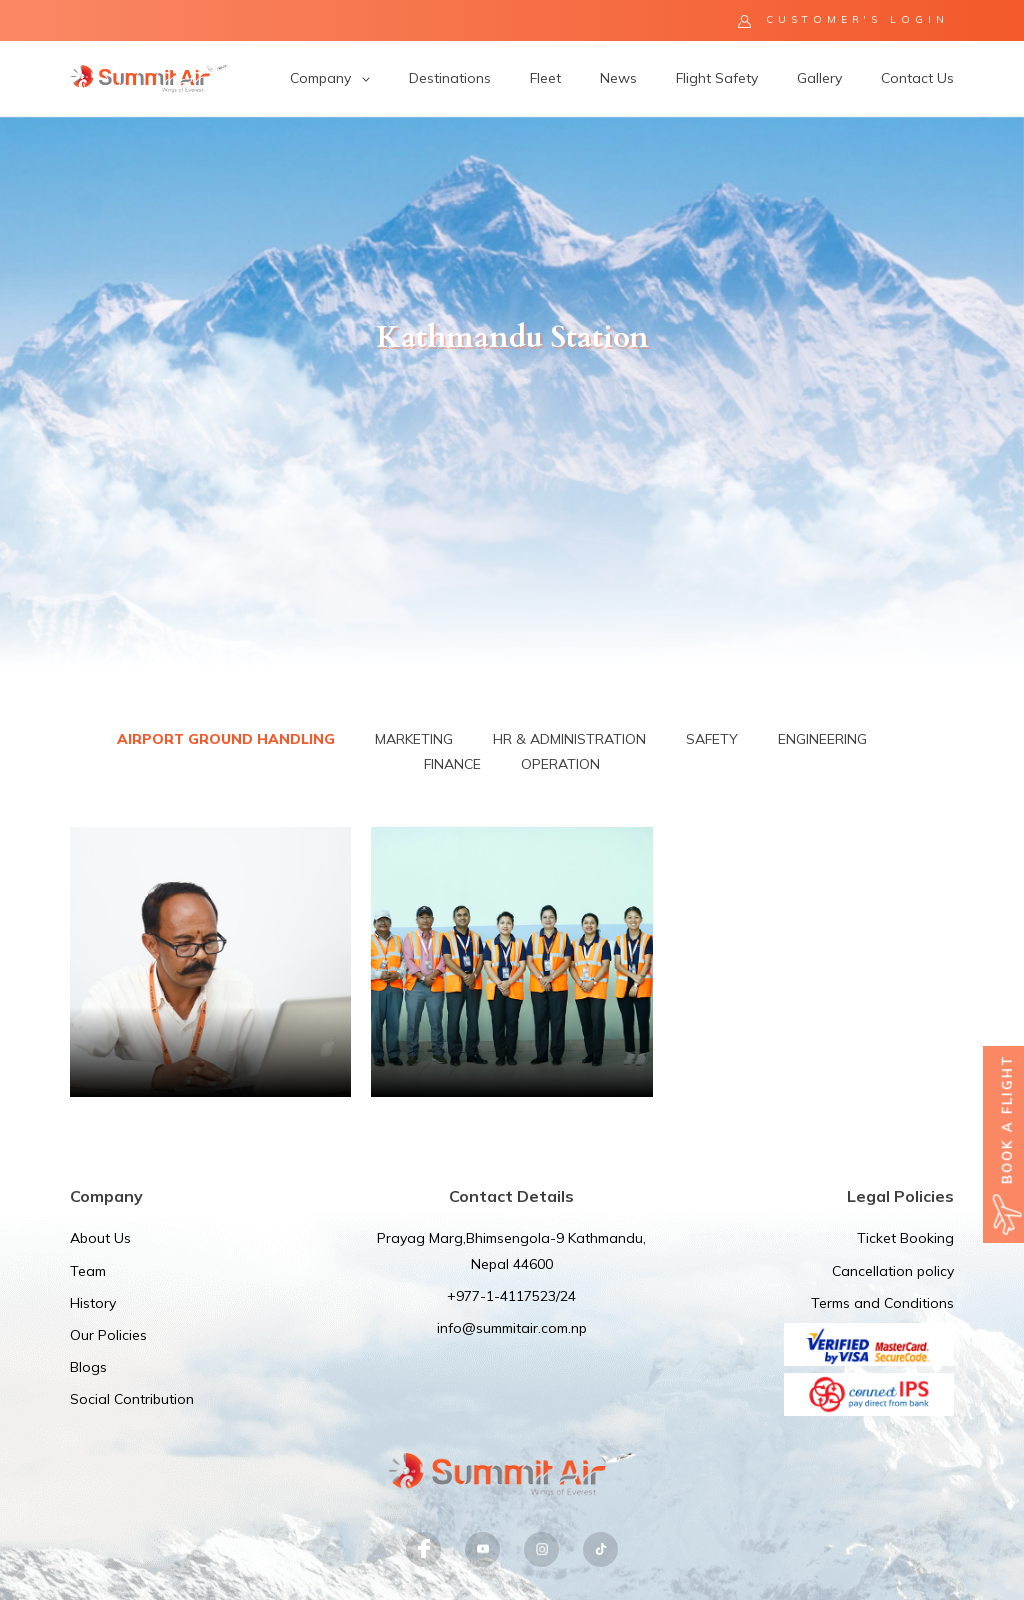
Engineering (822, 739)
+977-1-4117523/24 (511, 1296)
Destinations (450, 78)
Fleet (545, 78)
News (618, 78)
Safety (712, 739)
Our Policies (108, 1335)
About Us (100, 1238)
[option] (512, 392)
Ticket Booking (905, 1238)
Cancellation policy (893, 1271)
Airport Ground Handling (226, 739)
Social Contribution (132, 1399)
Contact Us (917, 78)
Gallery (819, 78)
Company (330, 78)
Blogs (88, 1367)
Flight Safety (717, 78)
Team (88, 1271)
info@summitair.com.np (512, 1328)
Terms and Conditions (882, 1303)
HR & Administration (569, 739)
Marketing (414, 739)
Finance (452, 764)
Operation (560, 764)
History (93, 1303)
